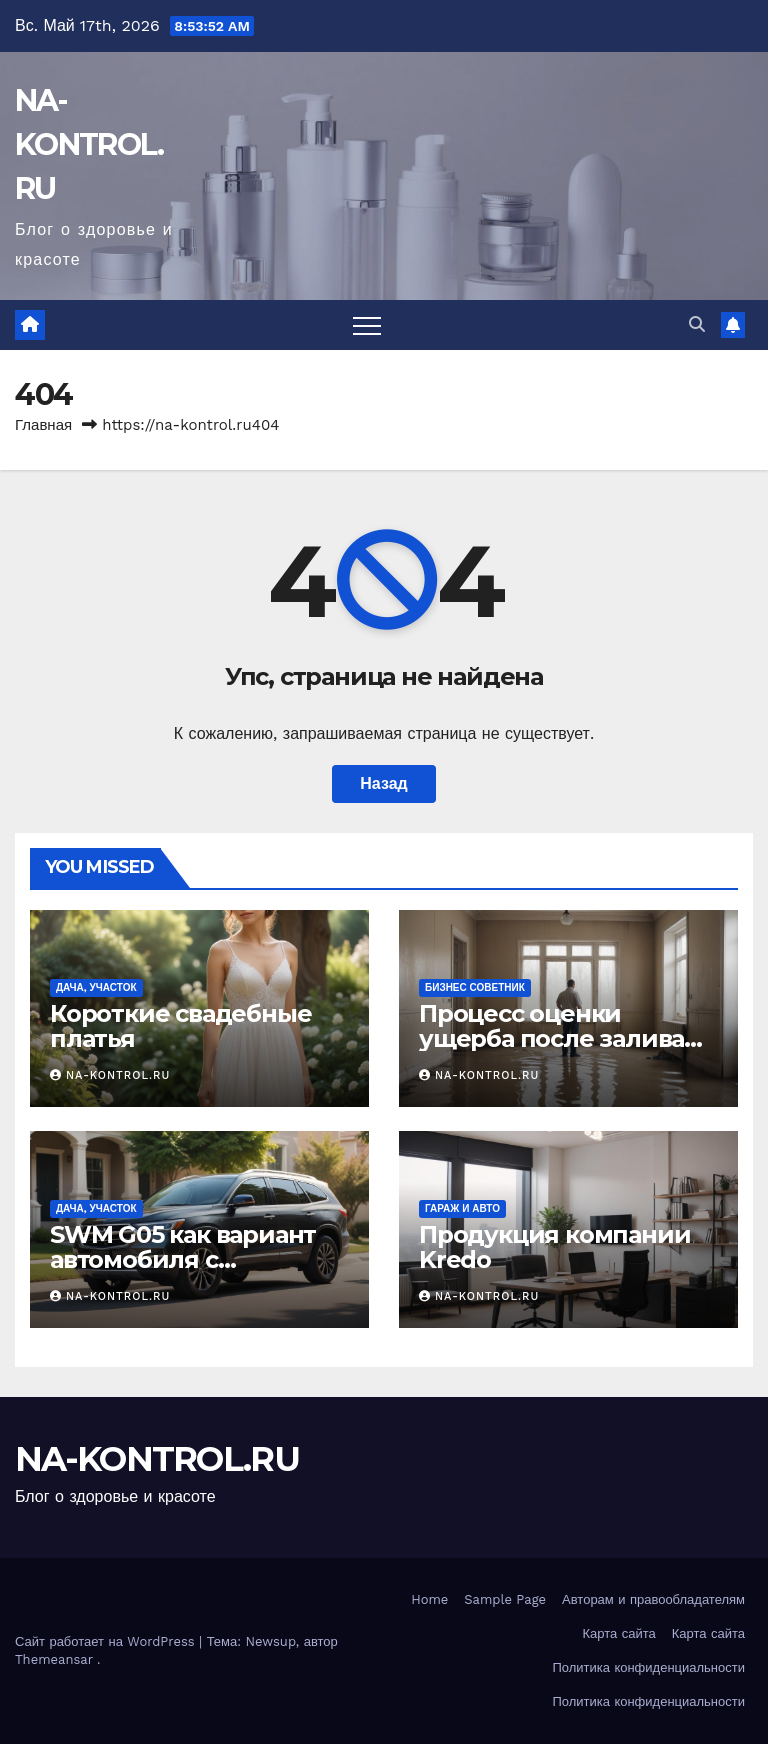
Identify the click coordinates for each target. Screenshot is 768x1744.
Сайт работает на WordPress (107, 1641)
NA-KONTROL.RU (89, 144)
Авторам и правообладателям (653, 1599)
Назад (383, 783)
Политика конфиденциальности (648, 1667)
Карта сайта (619, 1633)
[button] (697, 324)
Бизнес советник (475, 987)
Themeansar (54, 1659)
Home (429, 1599)
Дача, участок (96, 987)
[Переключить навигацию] (367, 325)
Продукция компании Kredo (554, 1247)
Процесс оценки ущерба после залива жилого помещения (551, 1038)
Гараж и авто (462, 1208)
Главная (43, 425)
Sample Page (505, 1599)
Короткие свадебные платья (180, 1026)
